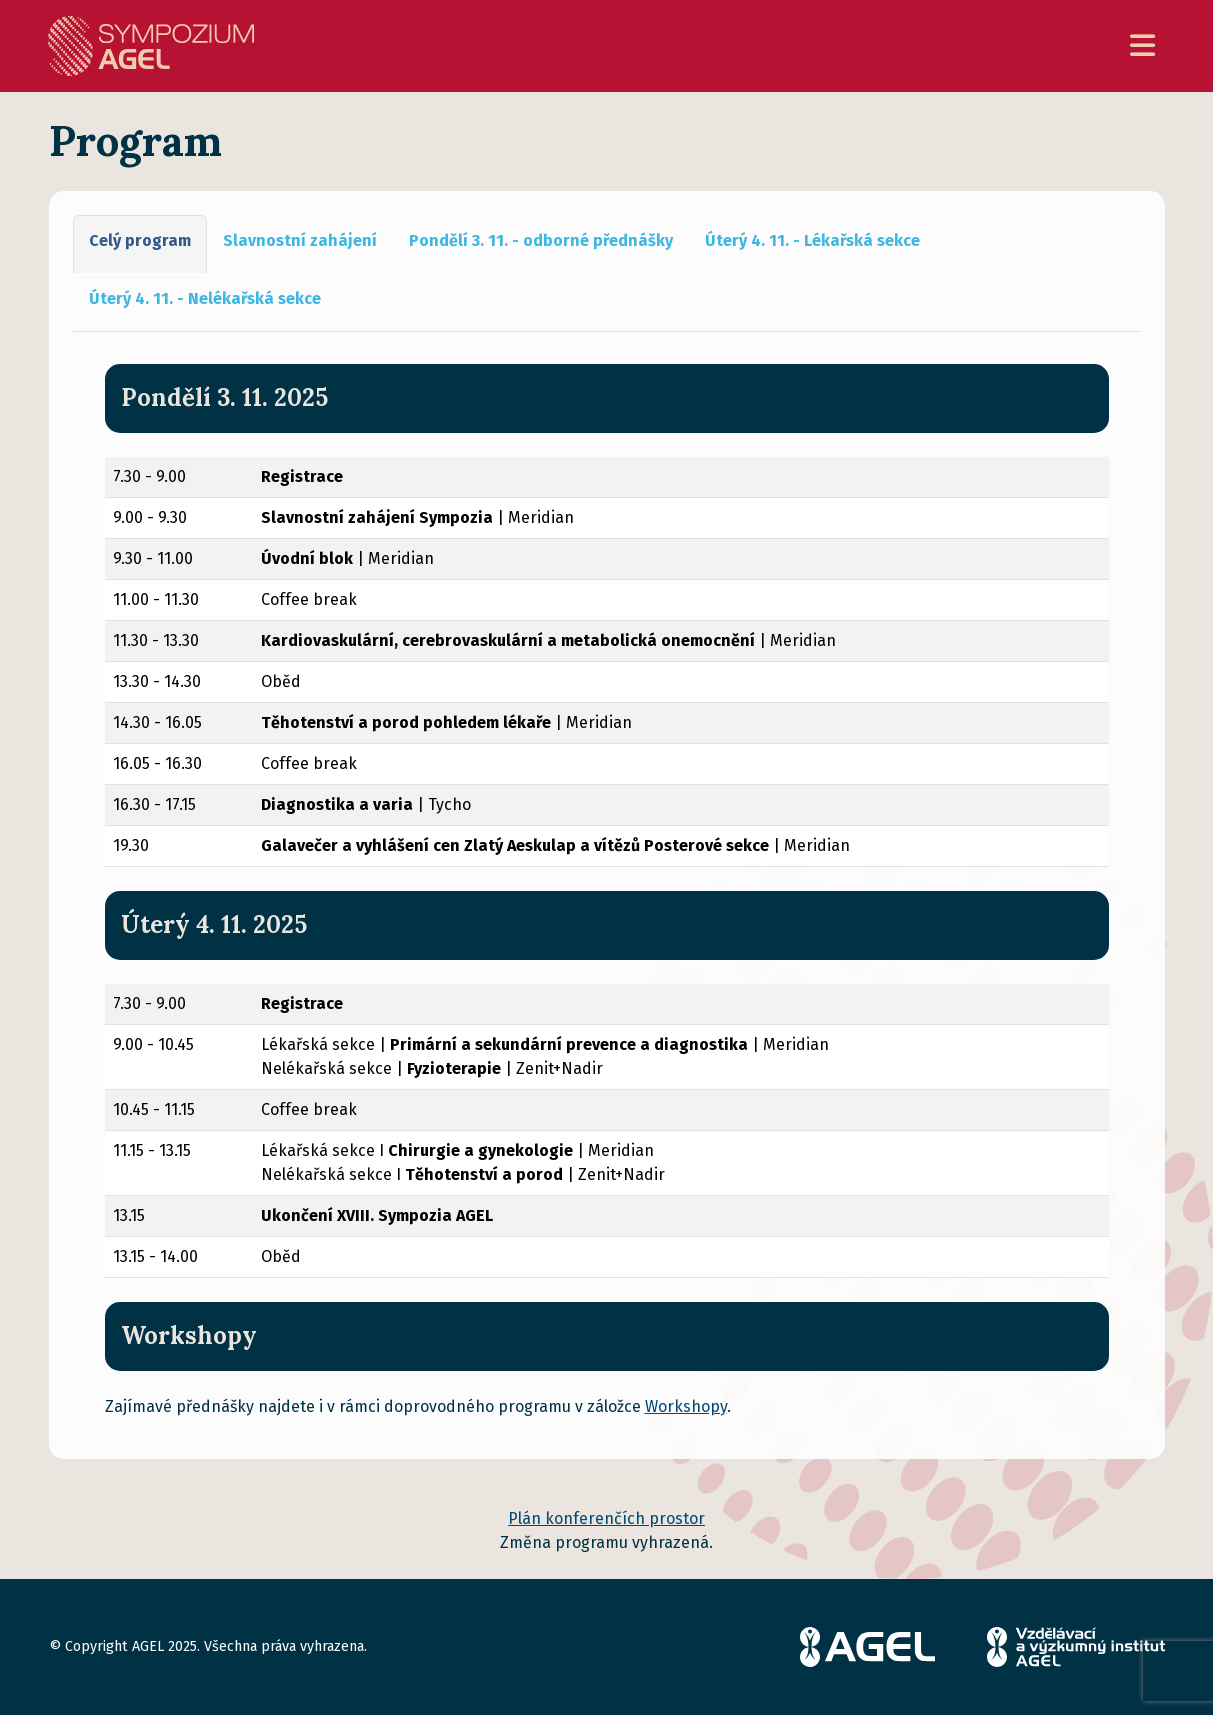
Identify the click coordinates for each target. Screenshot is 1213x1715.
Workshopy (686, 1406)
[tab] (140, 244)
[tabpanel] (607, 911)
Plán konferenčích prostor (606, 1518)
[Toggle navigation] (1142, 46)
